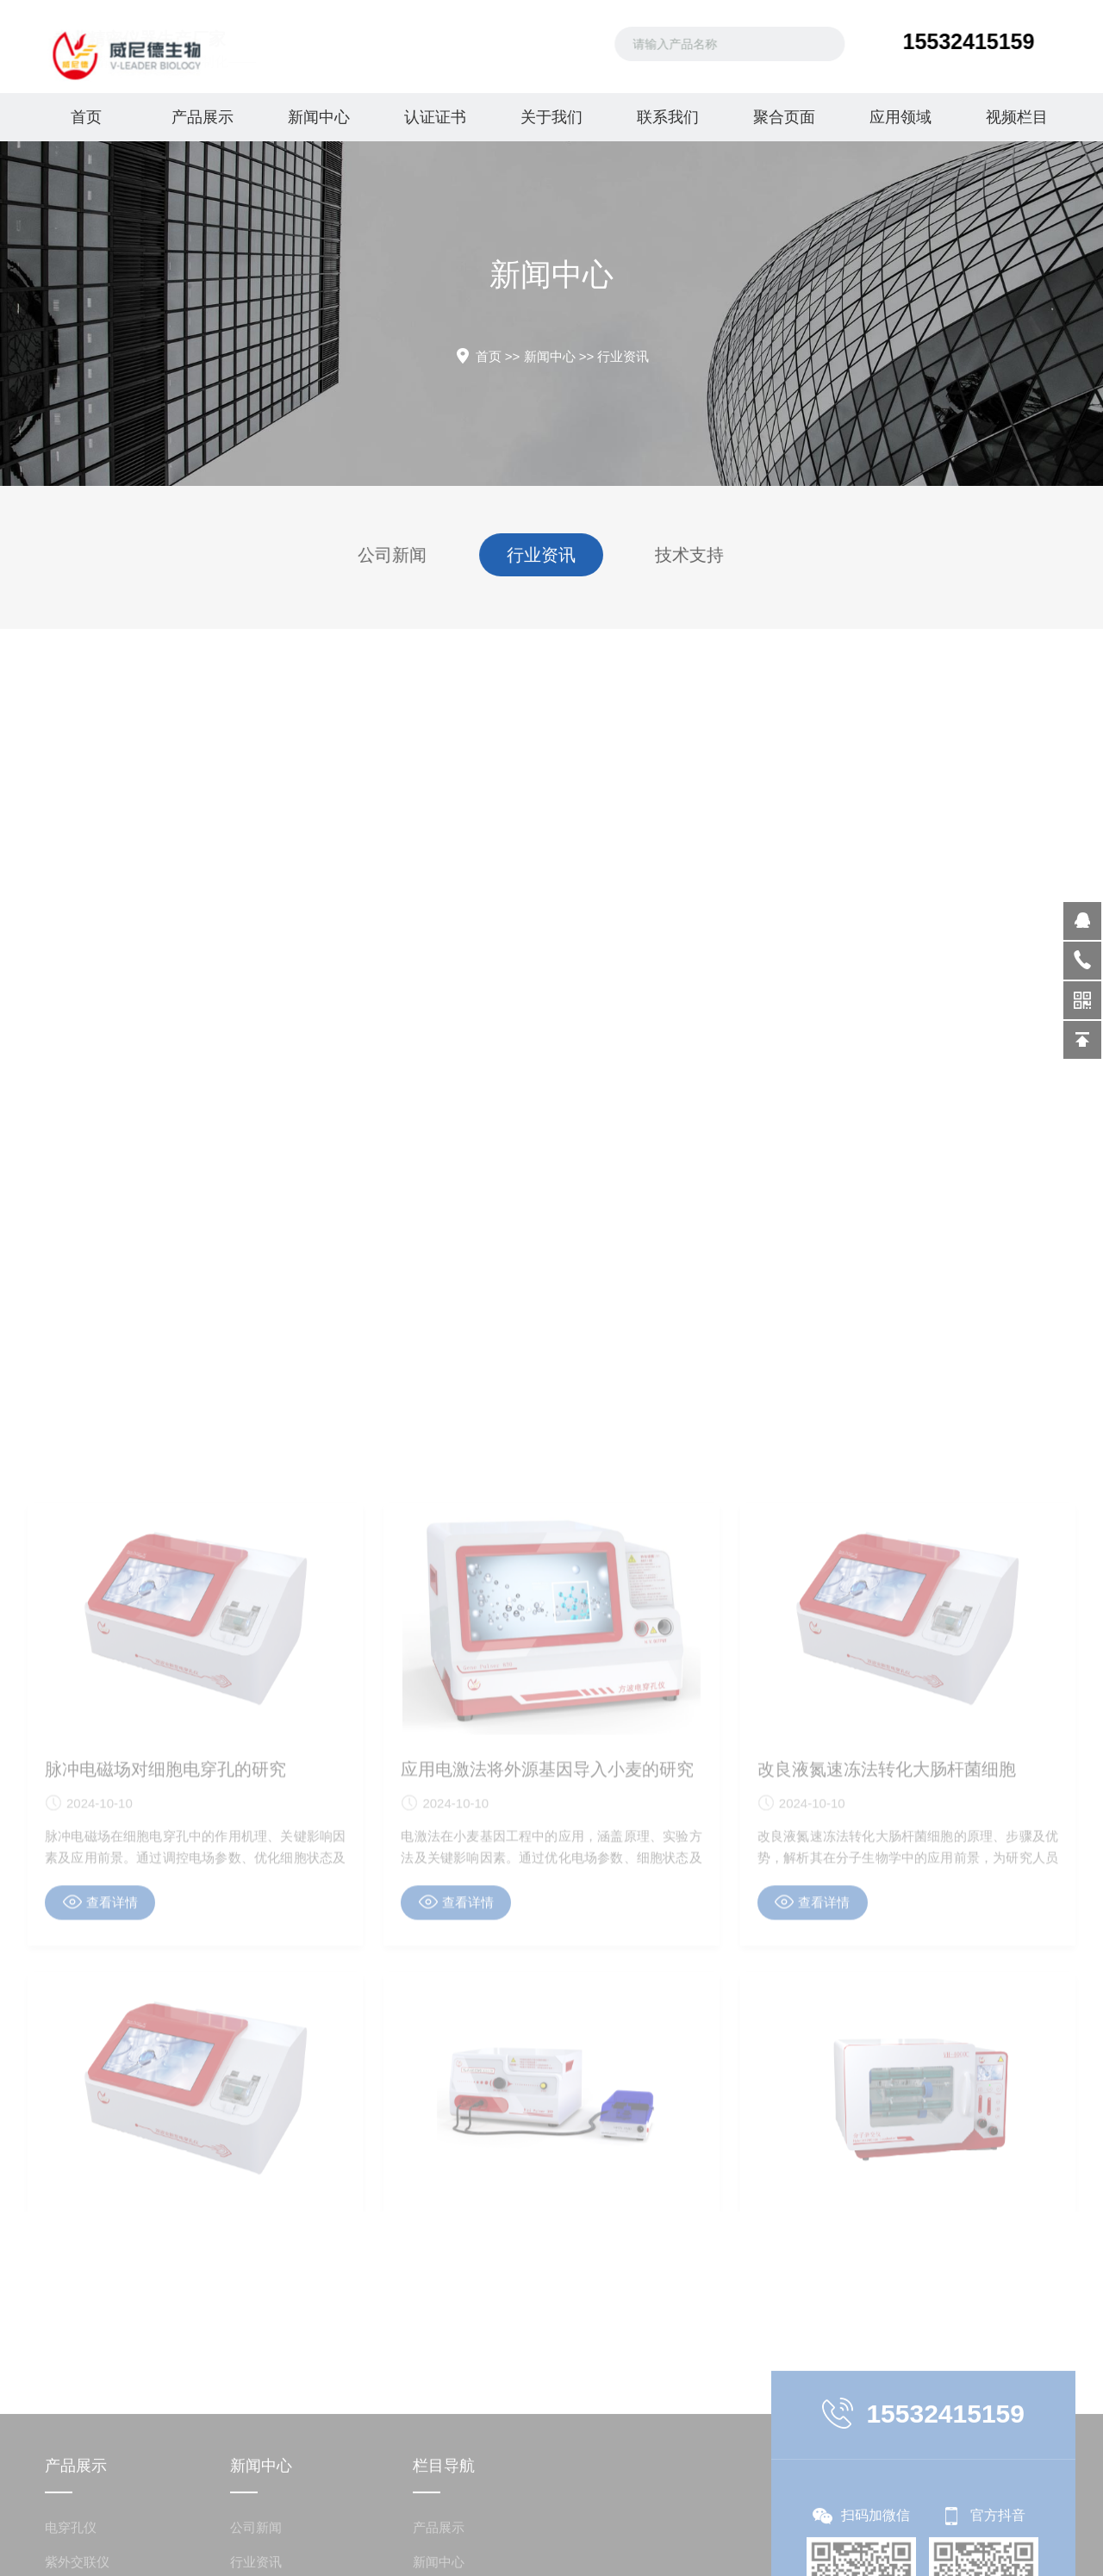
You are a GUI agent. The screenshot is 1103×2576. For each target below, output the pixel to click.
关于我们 (551, 117)
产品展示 (202, 117)
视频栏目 (1017, 117)
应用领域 (900, 117)
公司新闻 (397, 554)
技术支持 (685, 554)
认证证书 (435, 117)
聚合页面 (784, 117)
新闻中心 (319, 117)
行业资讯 (623, 356)
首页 (86, 117)
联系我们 (668, 117)
